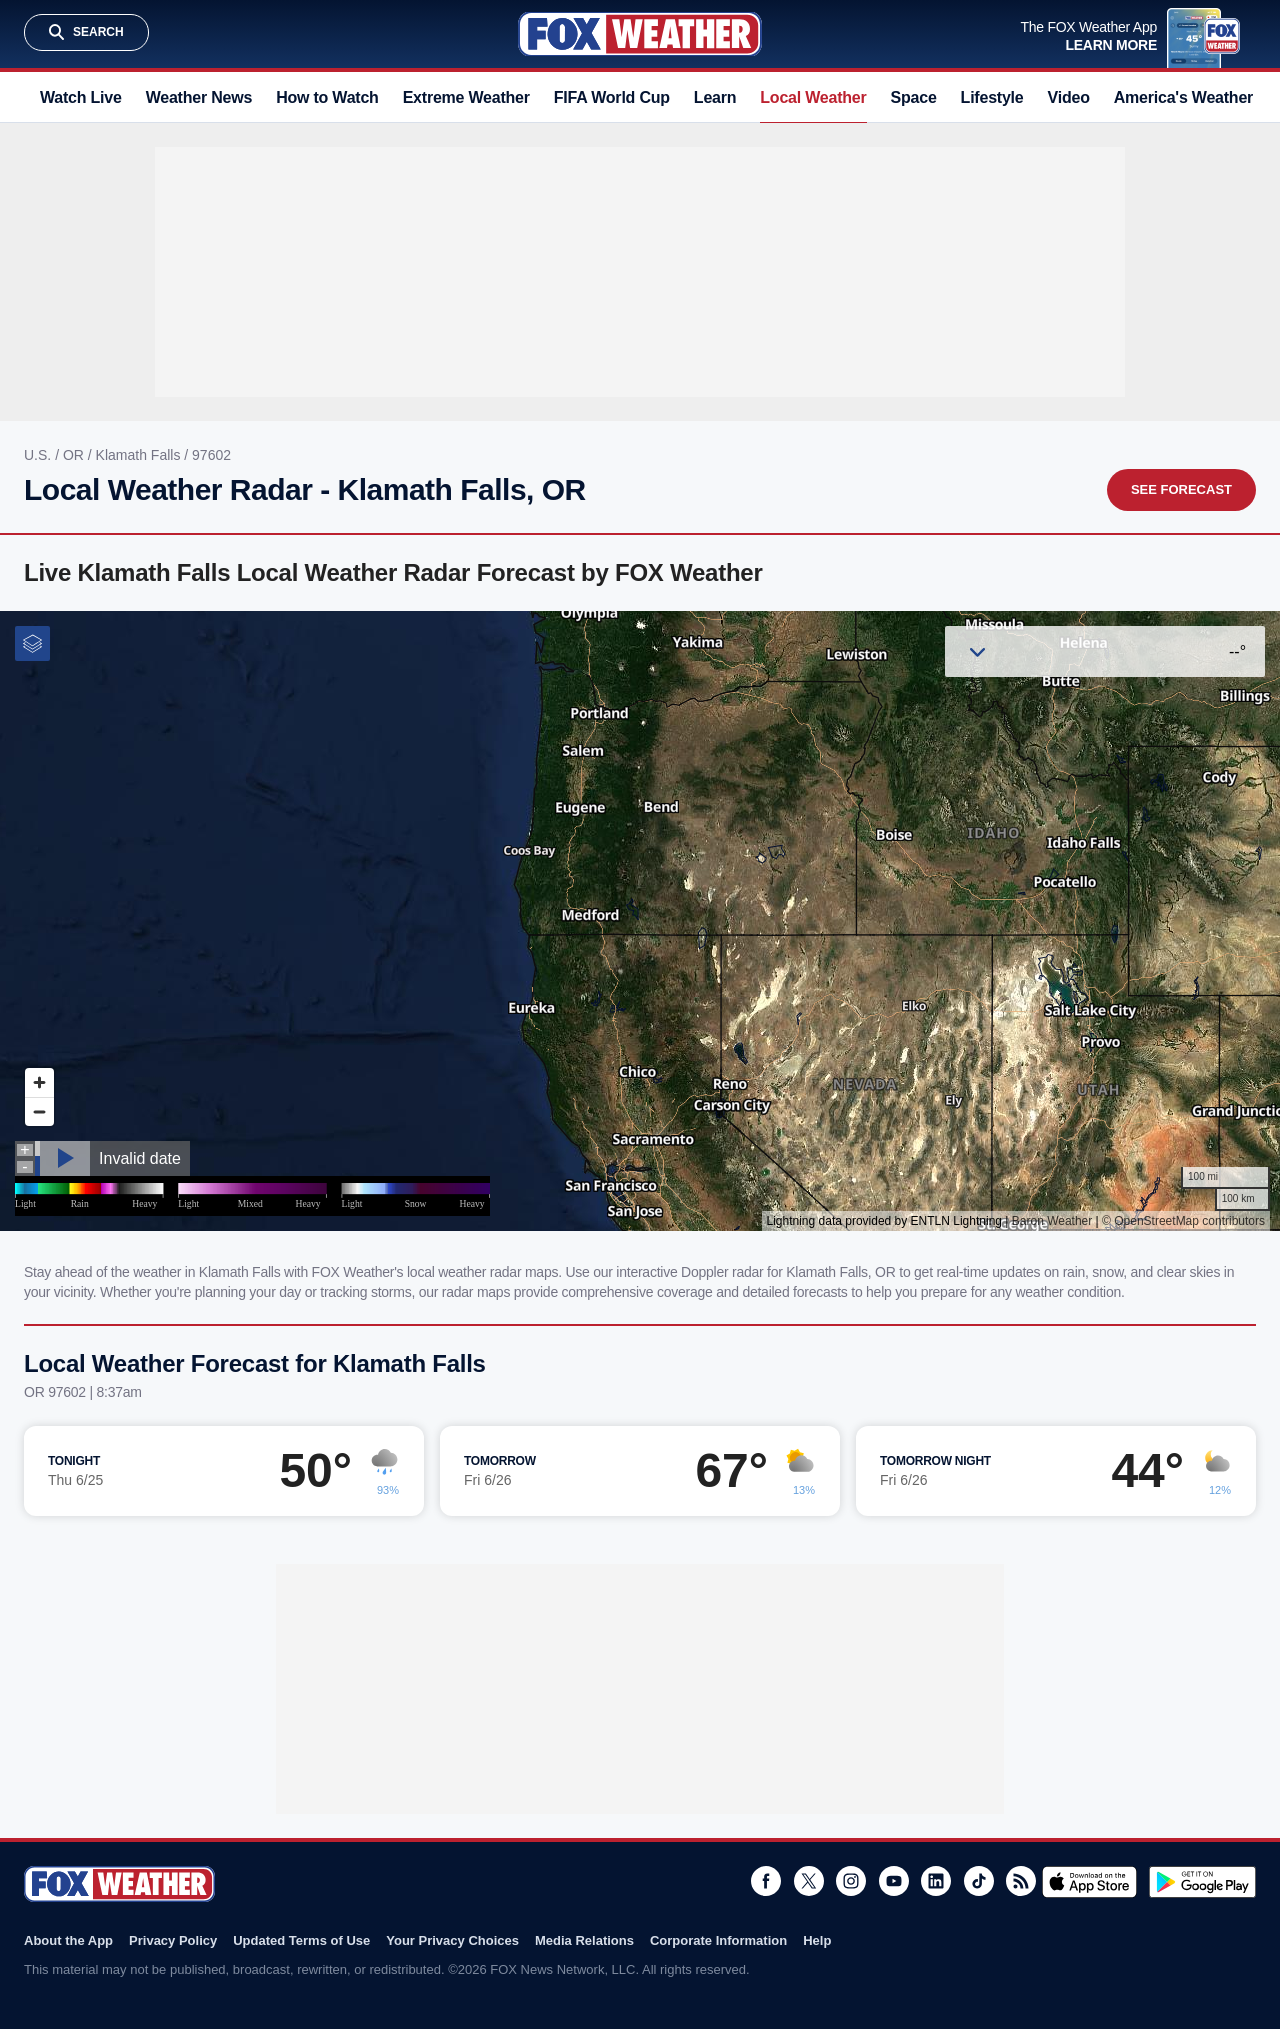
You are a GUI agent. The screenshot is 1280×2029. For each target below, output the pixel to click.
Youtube (894, 1881)
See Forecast (1181, 489)
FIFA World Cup (612, 97)
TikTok (979, 1881)
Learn (715, 97)
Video (1069, 97)
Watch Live (81, 97)
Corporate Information (718, 1940)
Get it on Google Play (1202, 1882)
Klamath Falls (140, 455)
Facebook (766, 1881)
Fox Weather (640, 34)
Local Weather (813, 97)
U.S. (39, 455)
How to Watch (327, 97)
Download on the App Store (1089, 1882)
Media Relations (584, 1940)
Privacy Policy (173, 1940)
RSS (1021, 1881)
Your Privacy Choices (452, 1940)
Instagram (851, 1881)
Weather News (199, 97)
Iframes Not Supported (640, 921)
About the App (68, 1940)
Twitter (809, 1881)
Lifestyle (992, 97)
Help (817, 1940)
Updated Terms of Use (301, 1940)
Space (914, 97)
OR (75, 455)
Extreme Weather (466, 97)
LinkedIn (936, 1881)
